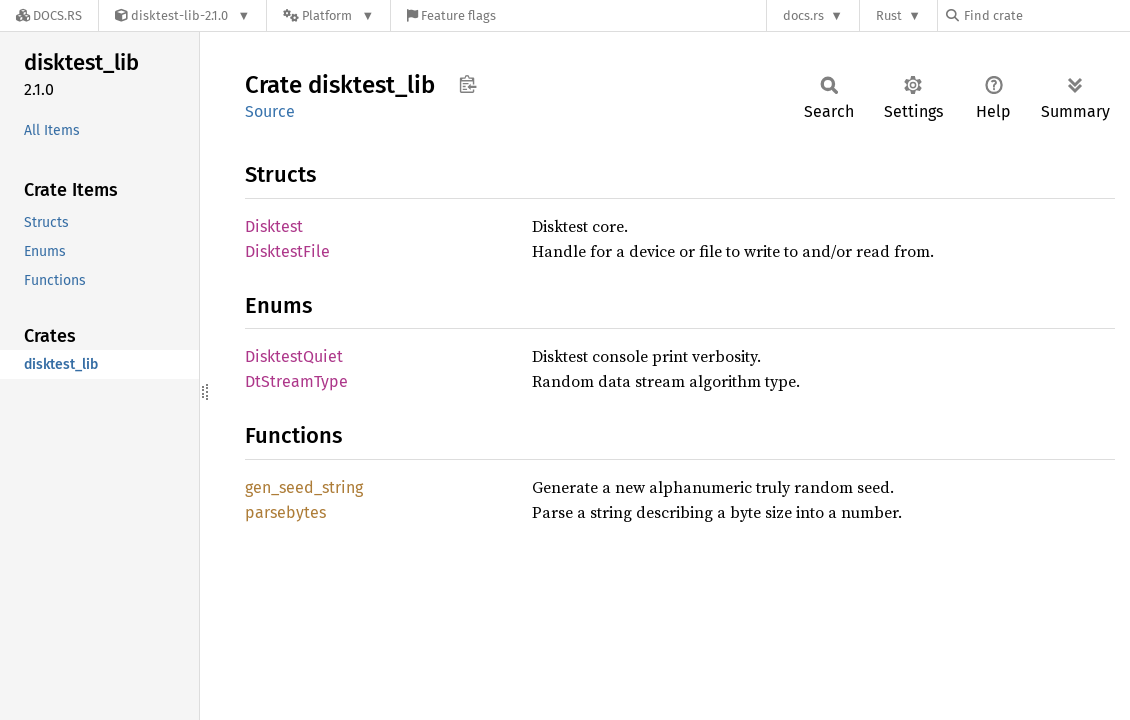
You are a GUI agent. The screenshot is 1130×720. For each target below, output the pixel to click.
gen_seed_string (304, 487)
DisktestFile (287, 251)
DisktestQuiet (294, 356)
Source (270, 111)
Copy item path (467, 84)
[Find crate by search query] (1046, 15)
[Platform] (328, 15)
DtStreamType (296, 381)
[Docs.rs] (49, 15)
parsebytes (285, 512)
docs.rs (803, 15)
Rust (889, 15)
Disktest (274, 226)
